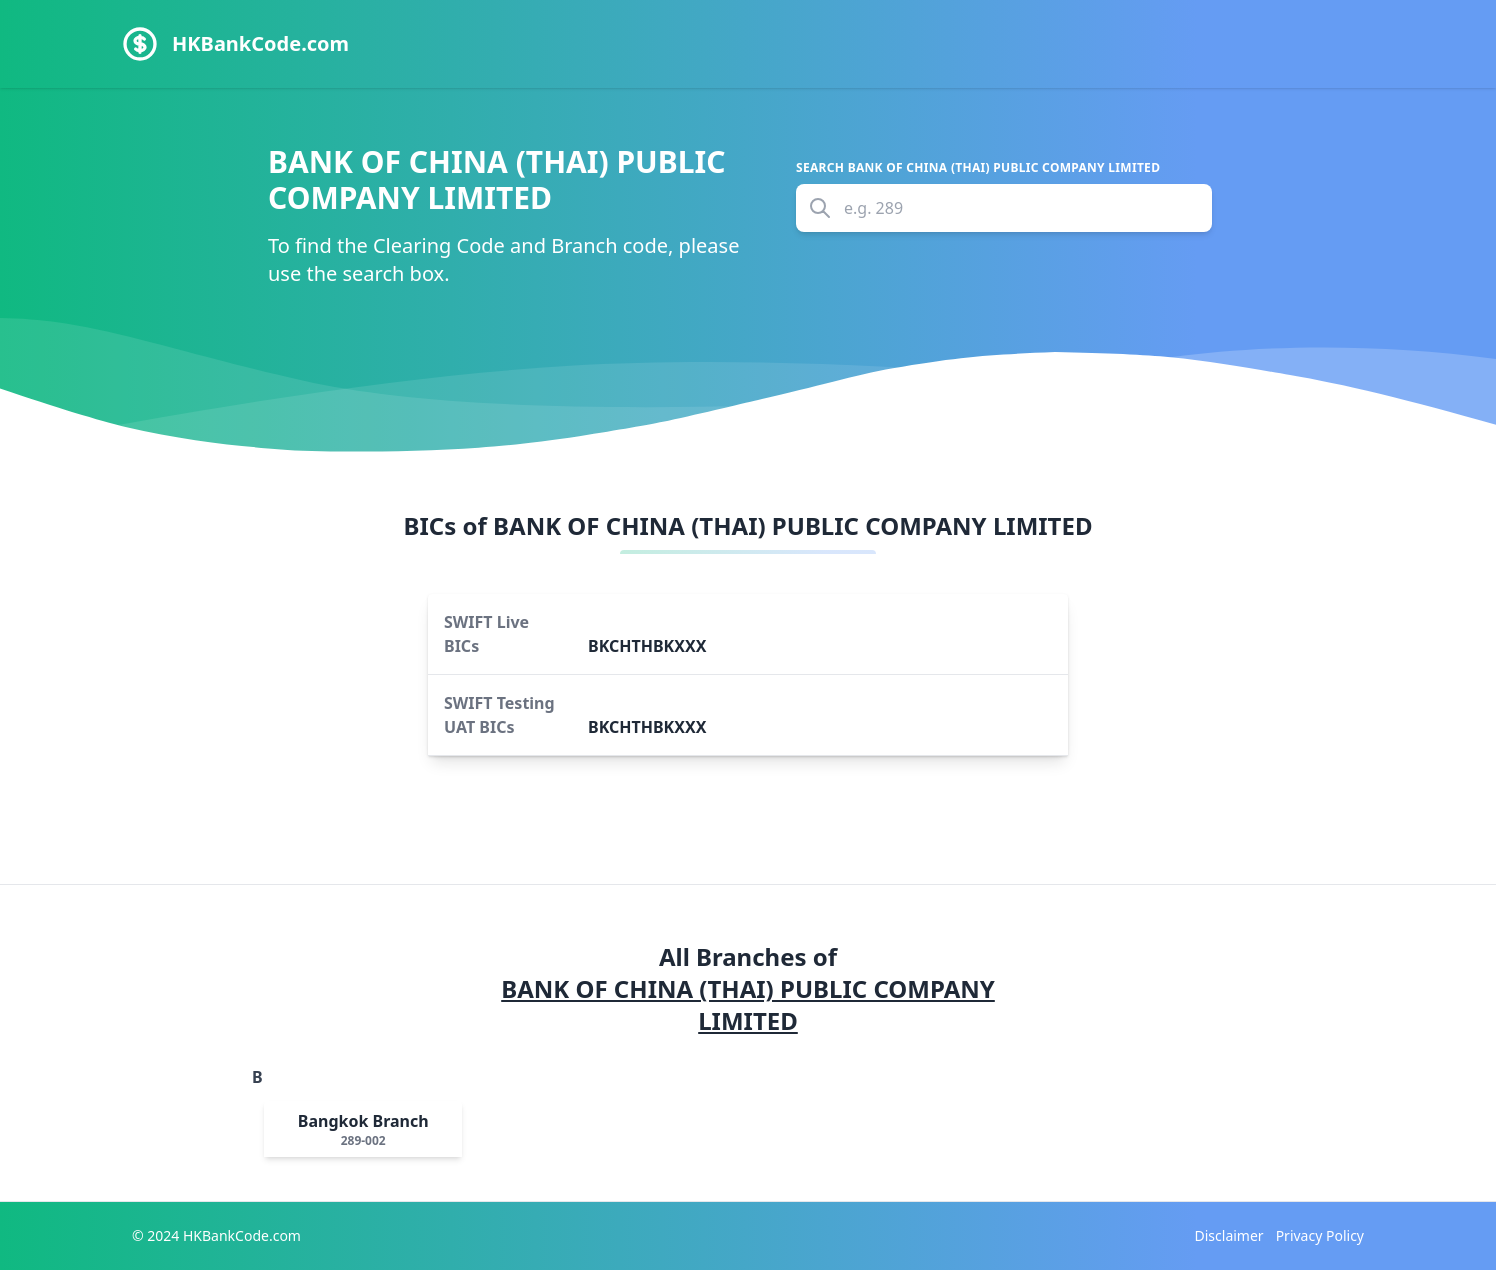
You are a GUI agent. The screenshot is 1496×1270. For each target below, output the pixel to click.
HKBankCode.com (260, 43)
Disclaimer (1229, 1235)
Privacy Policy (1320, 1235)
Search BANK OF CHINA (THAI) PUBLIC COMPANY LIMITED (978, 168)
